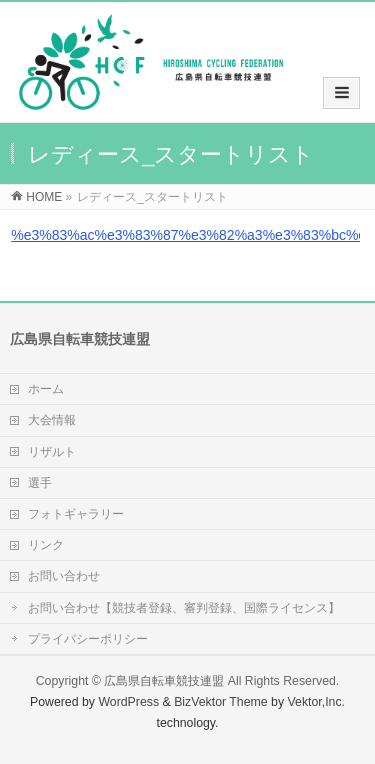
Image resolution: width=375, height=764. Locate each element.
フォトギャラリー (76, 514)
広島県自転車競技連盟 (164, 681)
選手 (40, 483)
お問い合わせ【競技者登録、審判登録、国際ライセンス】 (184, 608)
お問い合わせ (64, 576)
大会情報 (52, 420)
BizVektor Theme (221, 702)
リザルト (52, 452)
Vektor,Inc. (317, 702)
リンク (46, 545)
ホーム (46, 389)
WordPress (128, 702)
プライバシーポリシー (88, 639)
